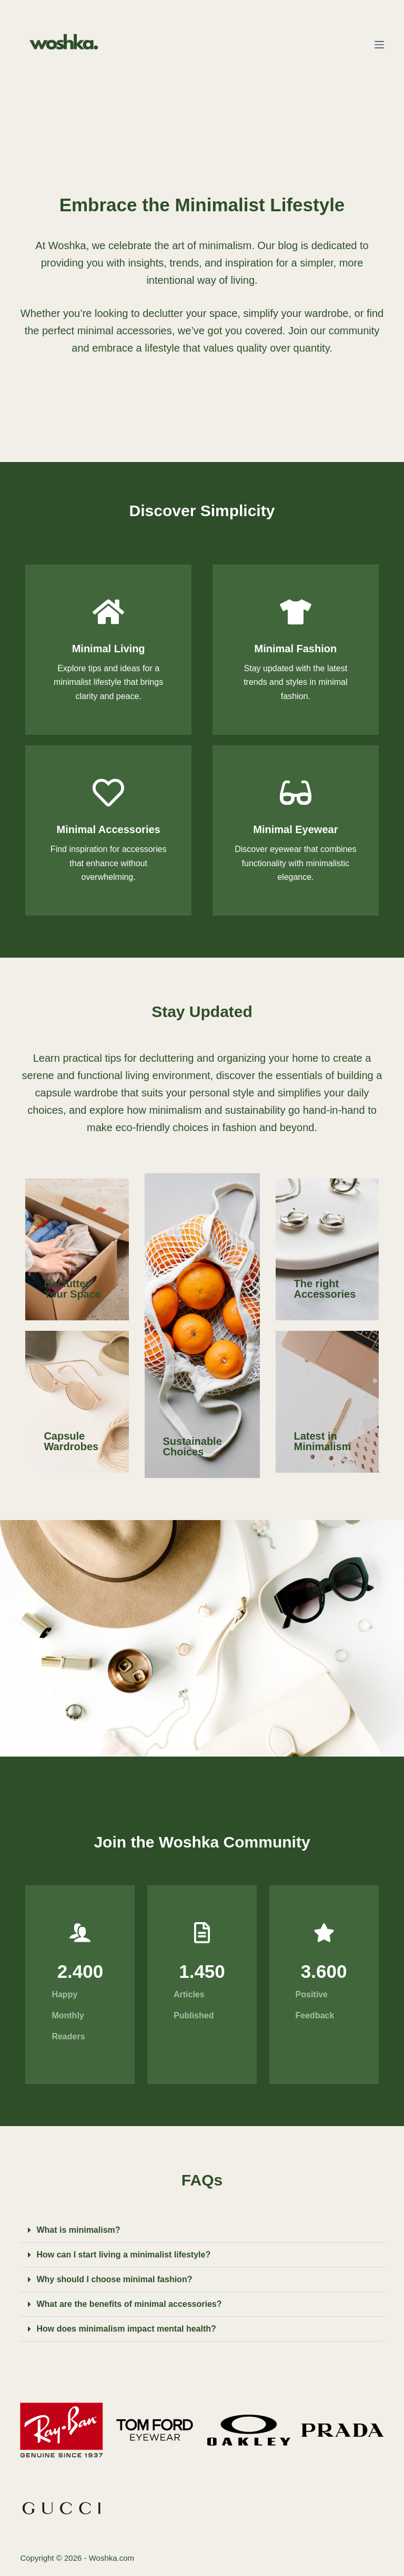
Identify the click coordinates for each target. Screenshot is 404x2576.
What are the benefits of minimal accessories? (128, 2304)
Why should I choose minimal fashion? (114, 2279)
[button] (201, 2230)
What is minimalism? (78, 2229)
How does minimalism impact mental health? (126, 2328)
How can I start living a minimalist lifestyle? (123, 2254)
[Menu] (379, 44)
